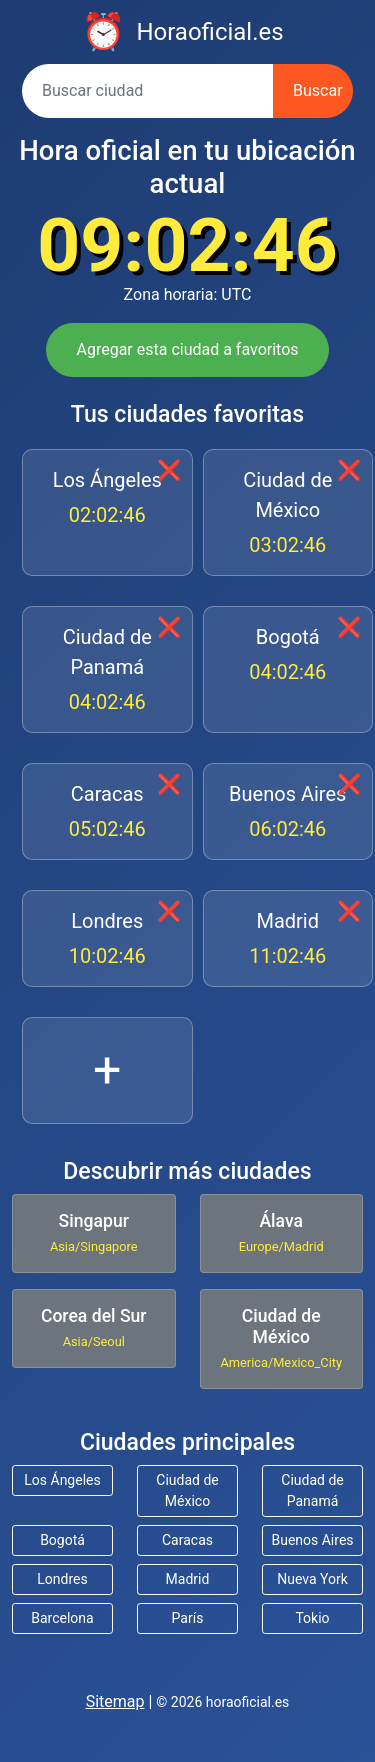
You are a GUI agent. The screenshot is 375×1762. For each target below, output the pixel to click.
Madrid (288, 940)
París (188, 1618)
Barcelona (62, 1618)
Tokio (312, 1618)
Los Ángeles (107, 499)
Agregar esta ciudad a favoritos (187, 349)
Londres (107, 940)
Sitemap (115, 1701)
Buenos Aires (288, 813)
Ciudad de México (288, 514)
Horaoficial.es (209, 32)
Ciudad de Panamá (107, 671)
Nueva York (312, 1579)
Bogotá (288, 656)
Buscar (318, 90)
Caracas (107, 813)
